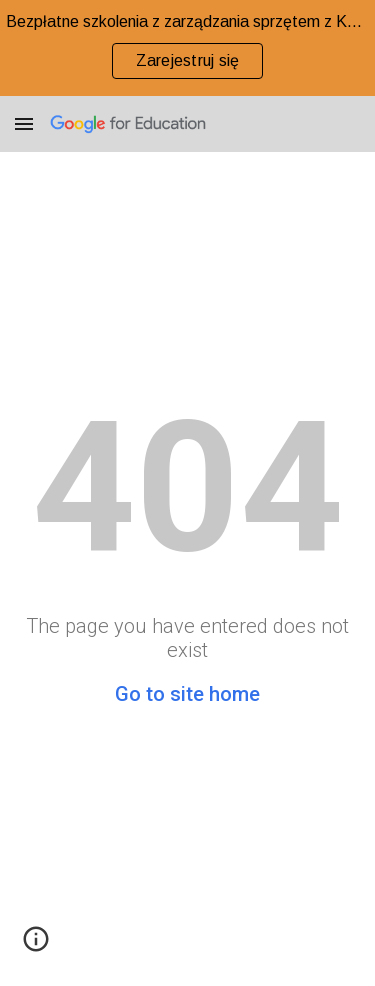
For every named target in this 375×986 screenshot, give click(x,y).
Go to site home (187, 694)
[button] (24, 123)
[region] (187, 48)
